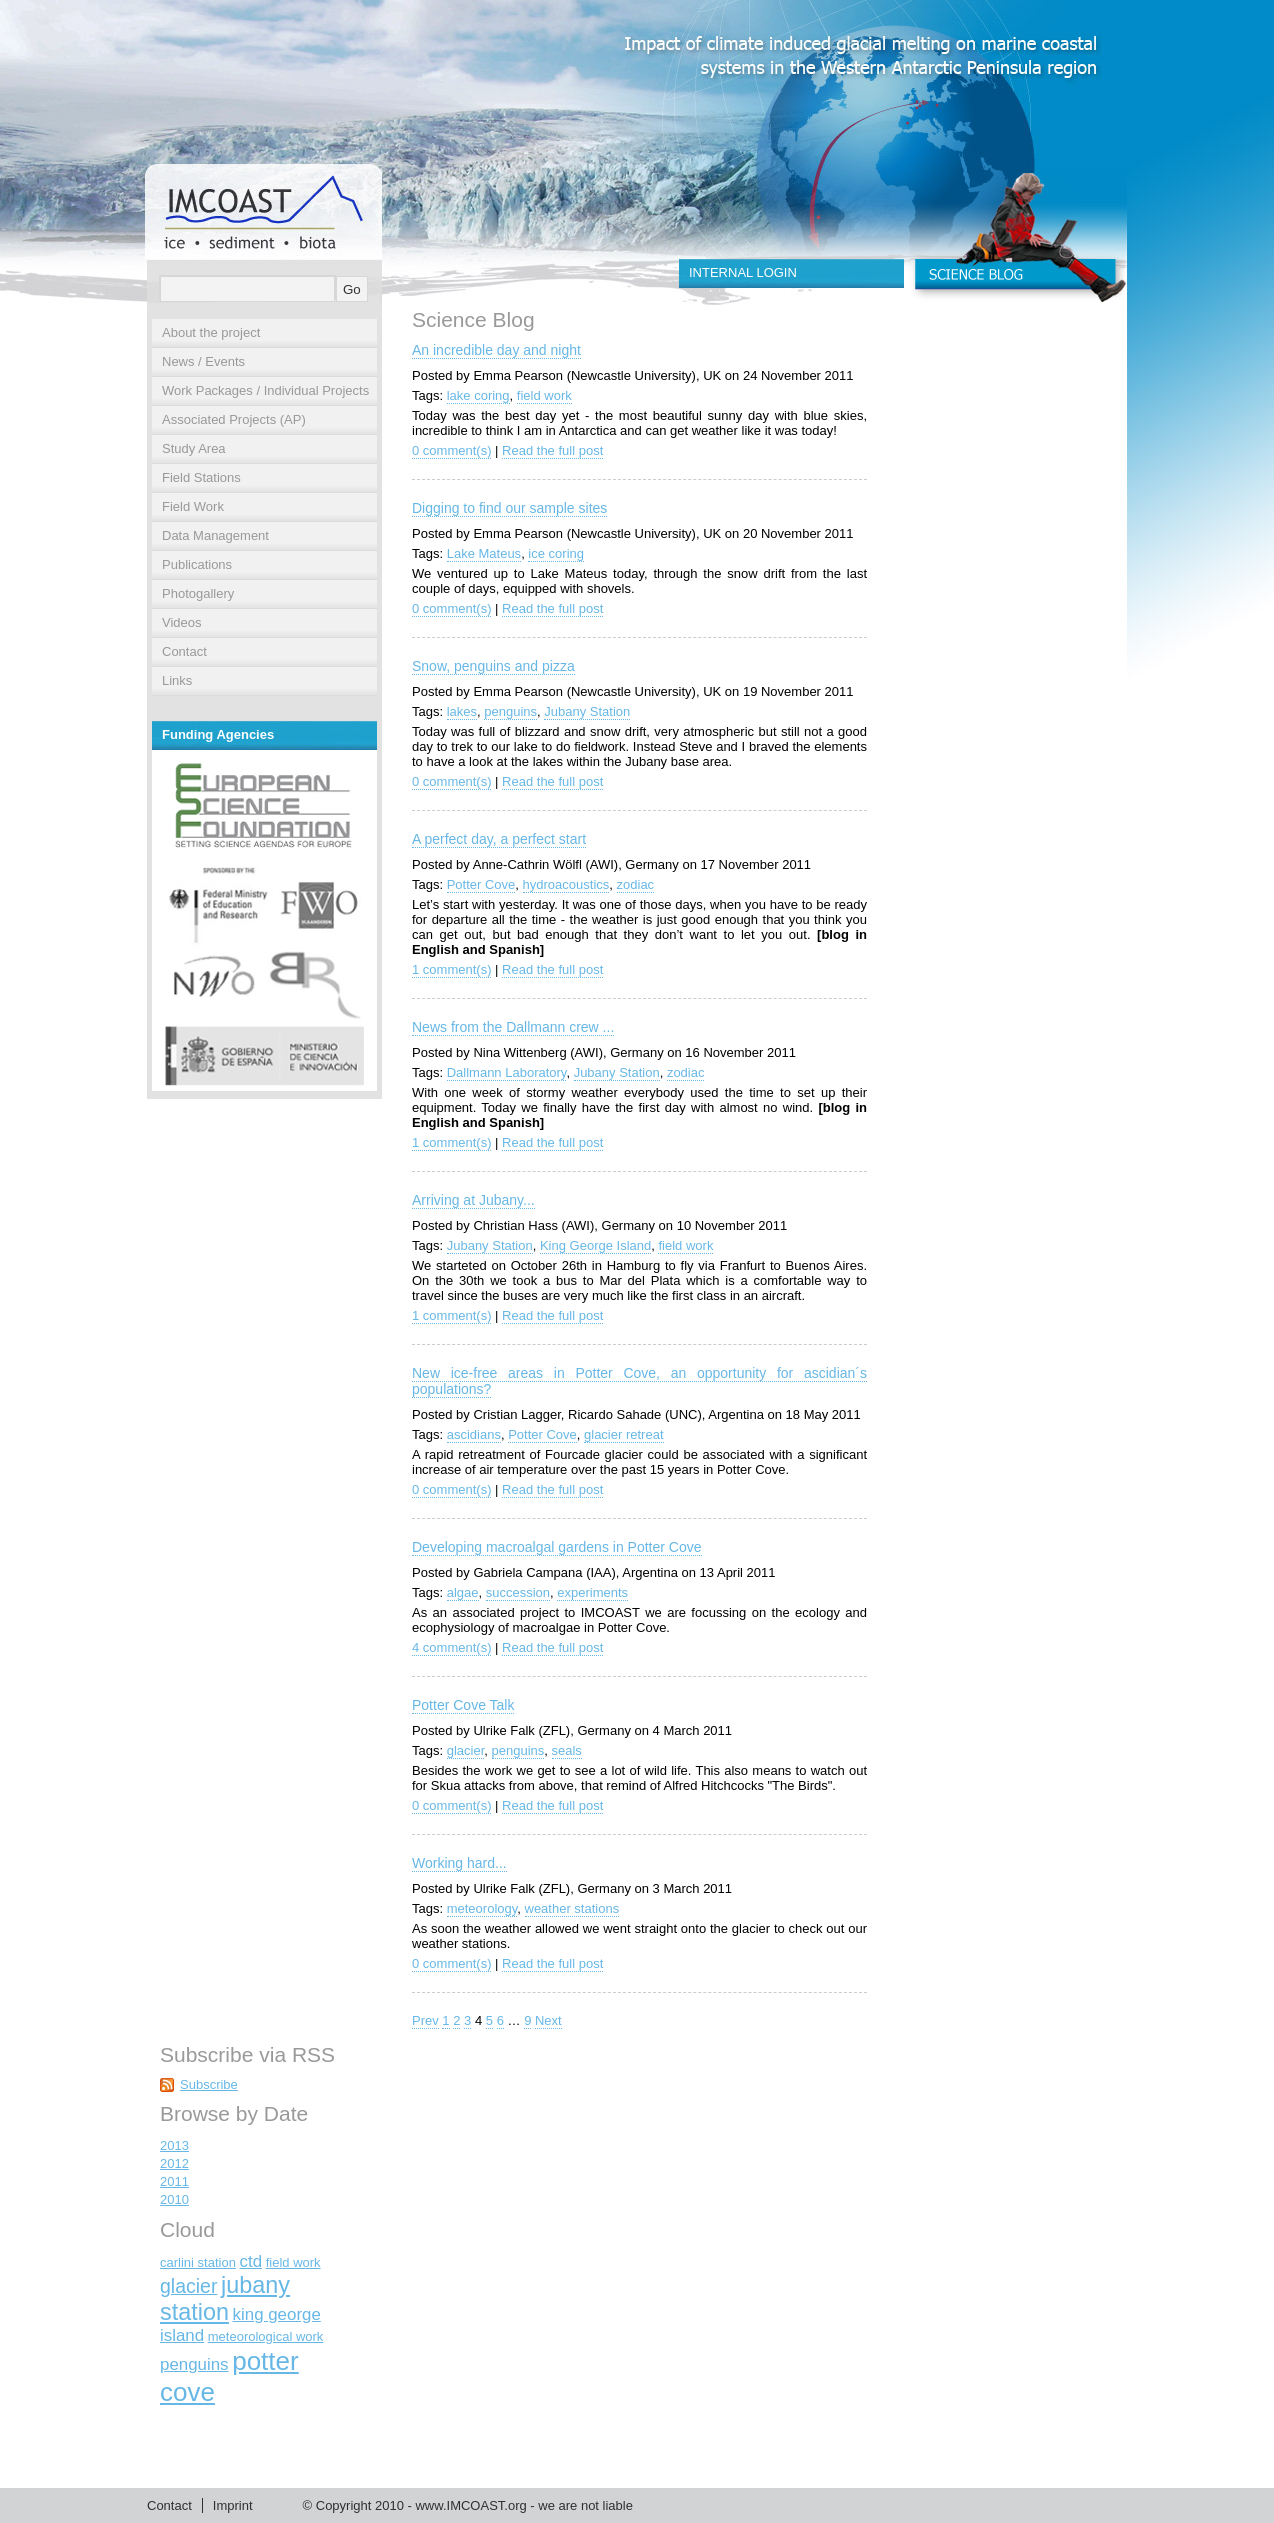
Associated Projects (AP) (234, 419)
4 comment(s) (451, 1647)
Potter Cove (481, 884)
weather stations (572, 1908)
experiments (592, 1592)
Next (548, 2020)
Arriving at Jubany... (473, 1200)
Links (177, 680)
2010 (174, 2199)
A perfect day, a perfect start (499, 839)
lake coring (478, 395)
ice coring (556, 553)
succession (518, 1592)
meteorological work (266, 2336)
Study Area (194, 448)
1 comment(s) (451, 969)
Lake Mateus (484, 553)
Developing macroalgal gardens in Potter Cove (557, 1547)
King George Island (595, 1245)
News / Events (203, 361)
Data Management (215, 535)
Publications (197, 564)
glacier (466, 1750)
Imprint (233, 2505)
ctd (251, 2261)
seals (567, 1750)
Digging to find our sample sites (509, 508)
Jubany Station (587, 711)
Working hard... (459, 1863)
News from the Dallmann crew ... (513, 1027)
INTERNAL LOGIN (743, 272)
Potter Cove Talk (463, 1705)
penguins (510, 711)
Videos (182, 622)
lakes (462, 711)
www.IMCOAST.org (470, 2505)
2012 (174, 2163)
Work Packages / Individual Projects (265, 390)
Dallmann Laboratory (507, 1072)
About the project (211, 332)
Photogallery (198, 593)
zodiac (636, 884)
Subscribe (209, 2084)
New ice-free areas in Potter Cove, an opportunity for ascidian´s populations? (639, 1381)
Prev (425, 2020)
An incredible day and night (496, 350)
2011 (174, 2181)
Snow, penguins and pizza (493, 666)
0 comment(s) (451, 450)
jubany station (225, 2298)
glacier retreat (623, 1434)
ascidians (474, 1434)
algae (463, 1592)
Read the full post (552, 450)
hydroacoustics (566, 884)
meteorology (482, 1908)
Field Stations (201, 477)
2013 (174, 2145)
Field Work (193, 506)
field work (544, 395)
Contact (184, 651)
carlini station (198, 2262)
